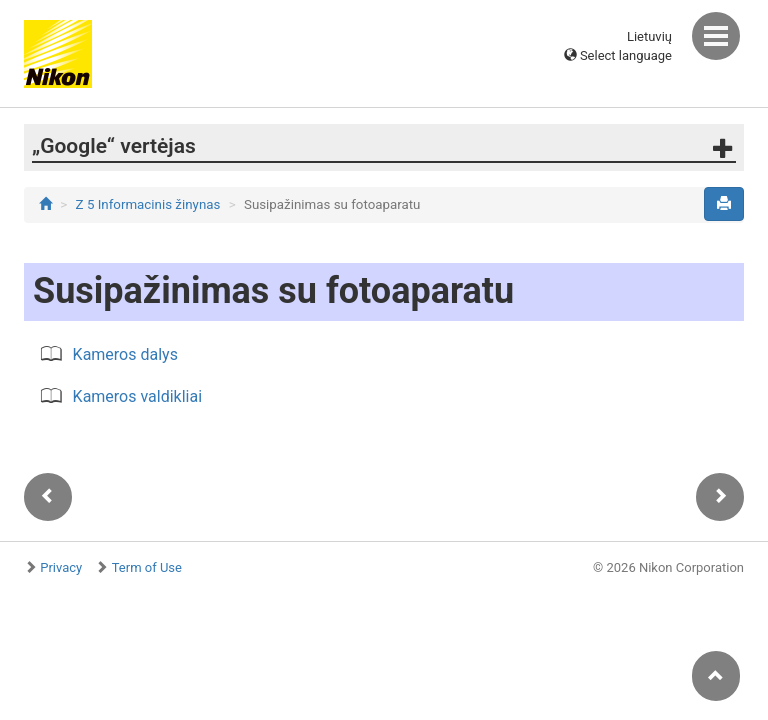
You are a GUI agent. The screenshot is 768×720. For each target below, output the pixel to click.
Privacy (61, 567)
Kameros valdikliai (138, 396)
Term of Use (147, 567)
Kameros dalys (125, 354)
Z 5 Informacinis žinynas (148, 204)
